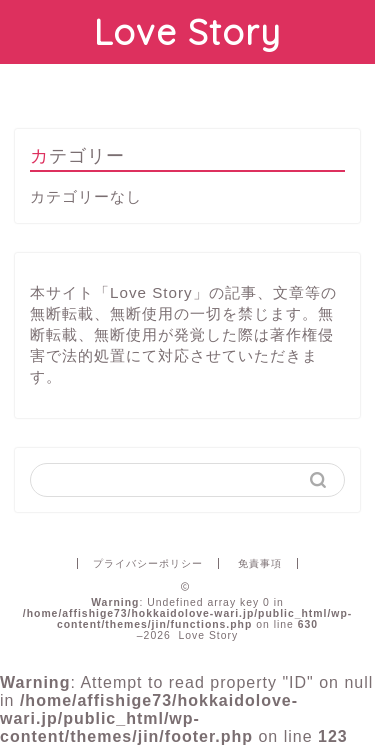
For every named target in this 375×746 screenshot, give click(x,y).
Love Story (187, 32)
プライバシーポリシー (148, 563)
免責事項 (260, 563)
